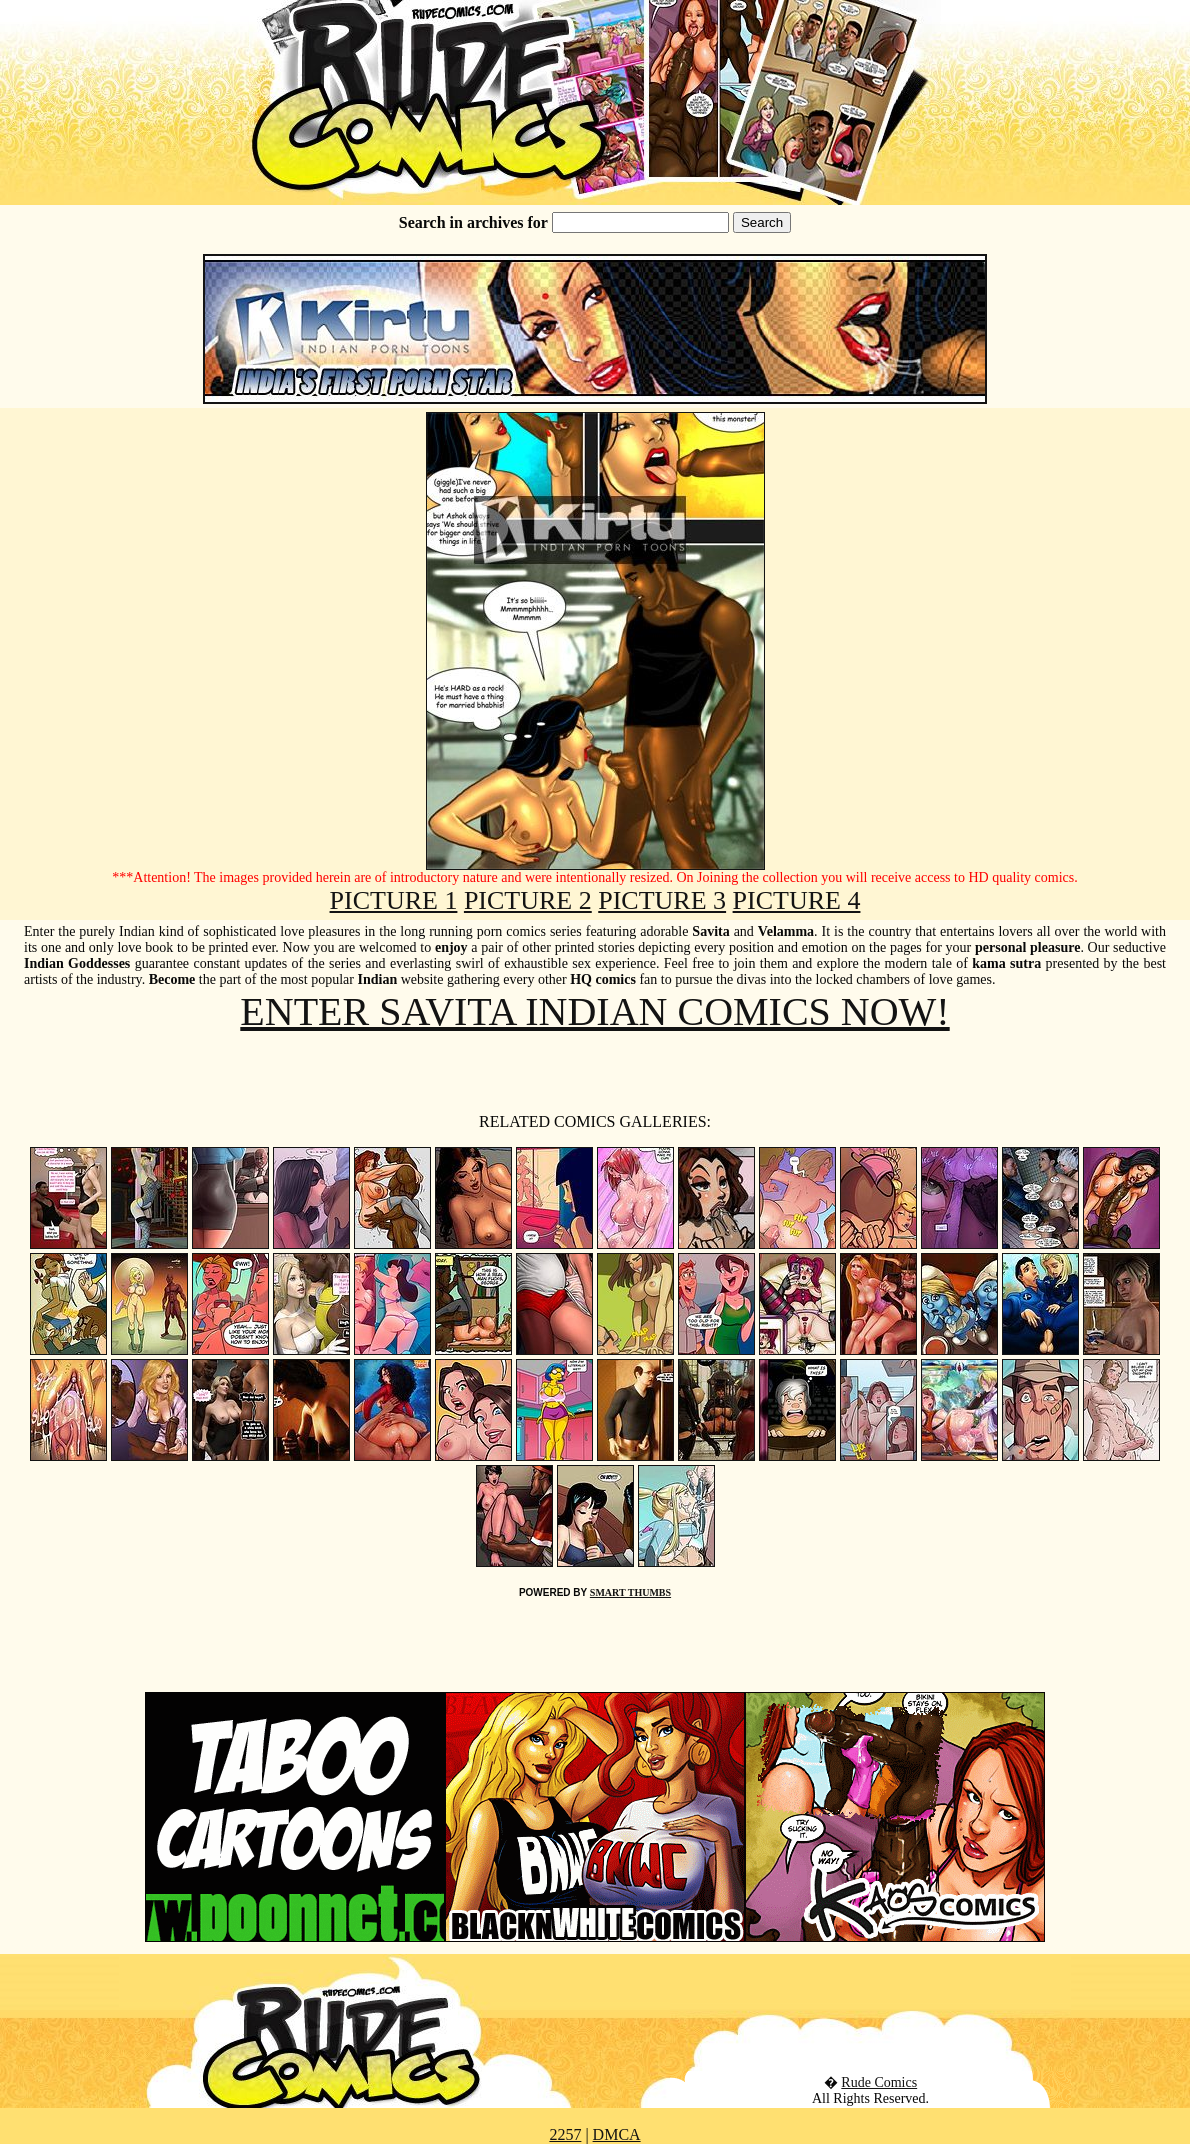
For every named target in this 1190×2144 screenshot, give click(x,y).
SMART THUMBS (630, 1592)
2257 (565, 2134)
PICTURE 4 (797, 900)
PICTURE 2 (528, 900)
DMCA (617, 2134)
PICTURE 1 (394, 900)
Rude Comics (879, 2082)
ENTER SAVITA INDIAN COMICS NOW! (594, 1011)
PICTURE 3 (662, 900)
